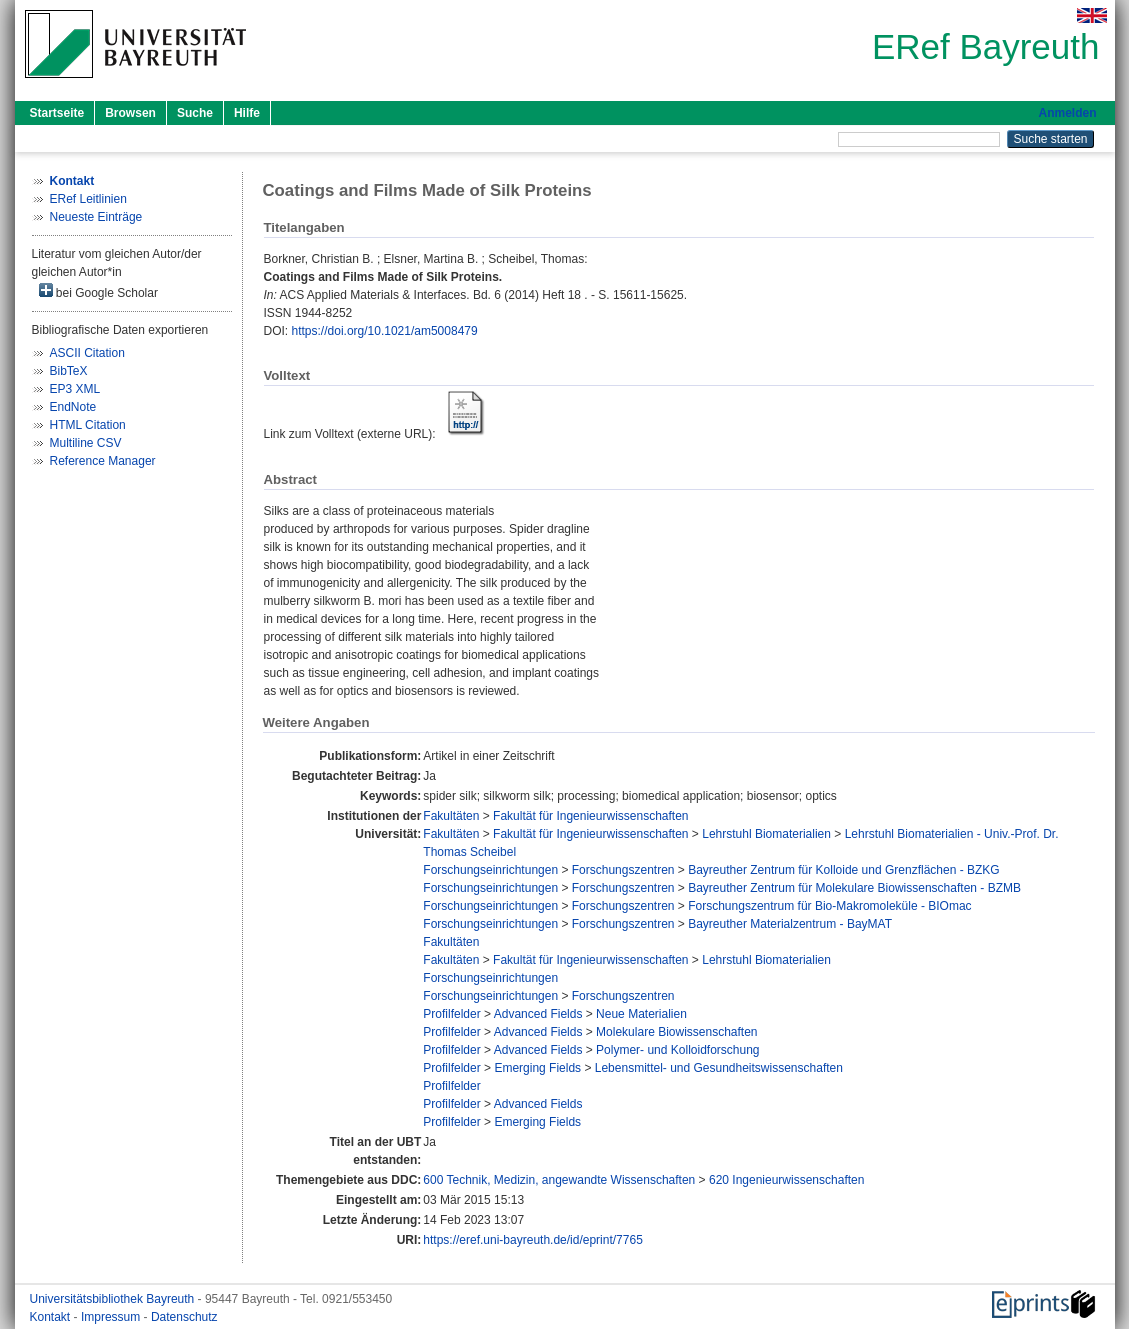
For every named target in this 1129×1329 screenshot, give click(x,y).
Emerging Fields (537, 1068)
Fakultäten (451, 816)
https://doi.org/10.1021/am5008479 (385, 331)
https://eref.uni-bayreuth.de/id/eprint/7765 (532, 1240)
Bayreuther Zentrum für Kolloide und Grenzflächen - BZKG (843, 870)
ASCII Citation (87, 353)
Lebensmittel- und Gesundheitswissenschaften (719, 1068)
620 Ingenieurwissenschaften (786, 1180)
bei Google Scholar (98, 291)
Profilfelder (451, 1014)
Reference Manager (103, 461)
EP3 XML (75, 389)
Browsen (130, 113)
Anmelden (1067, 113)
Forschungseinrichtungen (490, 870)
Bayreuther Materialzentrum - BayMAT (790, 924)
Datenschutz (184, 1317)
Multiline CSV (86, 443)
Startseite (57, 113)
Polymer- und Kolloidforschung (677, 1050)
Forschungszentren (623, 870)
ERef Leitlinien (88, 199)
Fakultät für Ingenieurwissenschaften (590, 816)
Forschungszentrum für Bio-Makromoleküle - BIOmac (829, 906)
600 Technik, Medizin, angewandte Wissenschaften (559, 1180)
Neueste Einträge (96, 217)
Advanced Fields (538, 1014)
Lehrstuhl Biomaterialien (766, 834)
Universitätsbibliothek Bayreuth (114, 1299)
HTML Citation (88, 425)
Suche (195, 113)
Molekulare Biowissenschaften (676, 1032)
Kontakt (52, 1317)
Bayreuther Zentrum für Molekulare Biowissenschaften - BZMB (854, 888)
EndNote (73, 407)
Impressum (112, 1317)
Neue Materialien (641, 1014)
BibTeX (69, 371)
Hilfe (247, 113)
